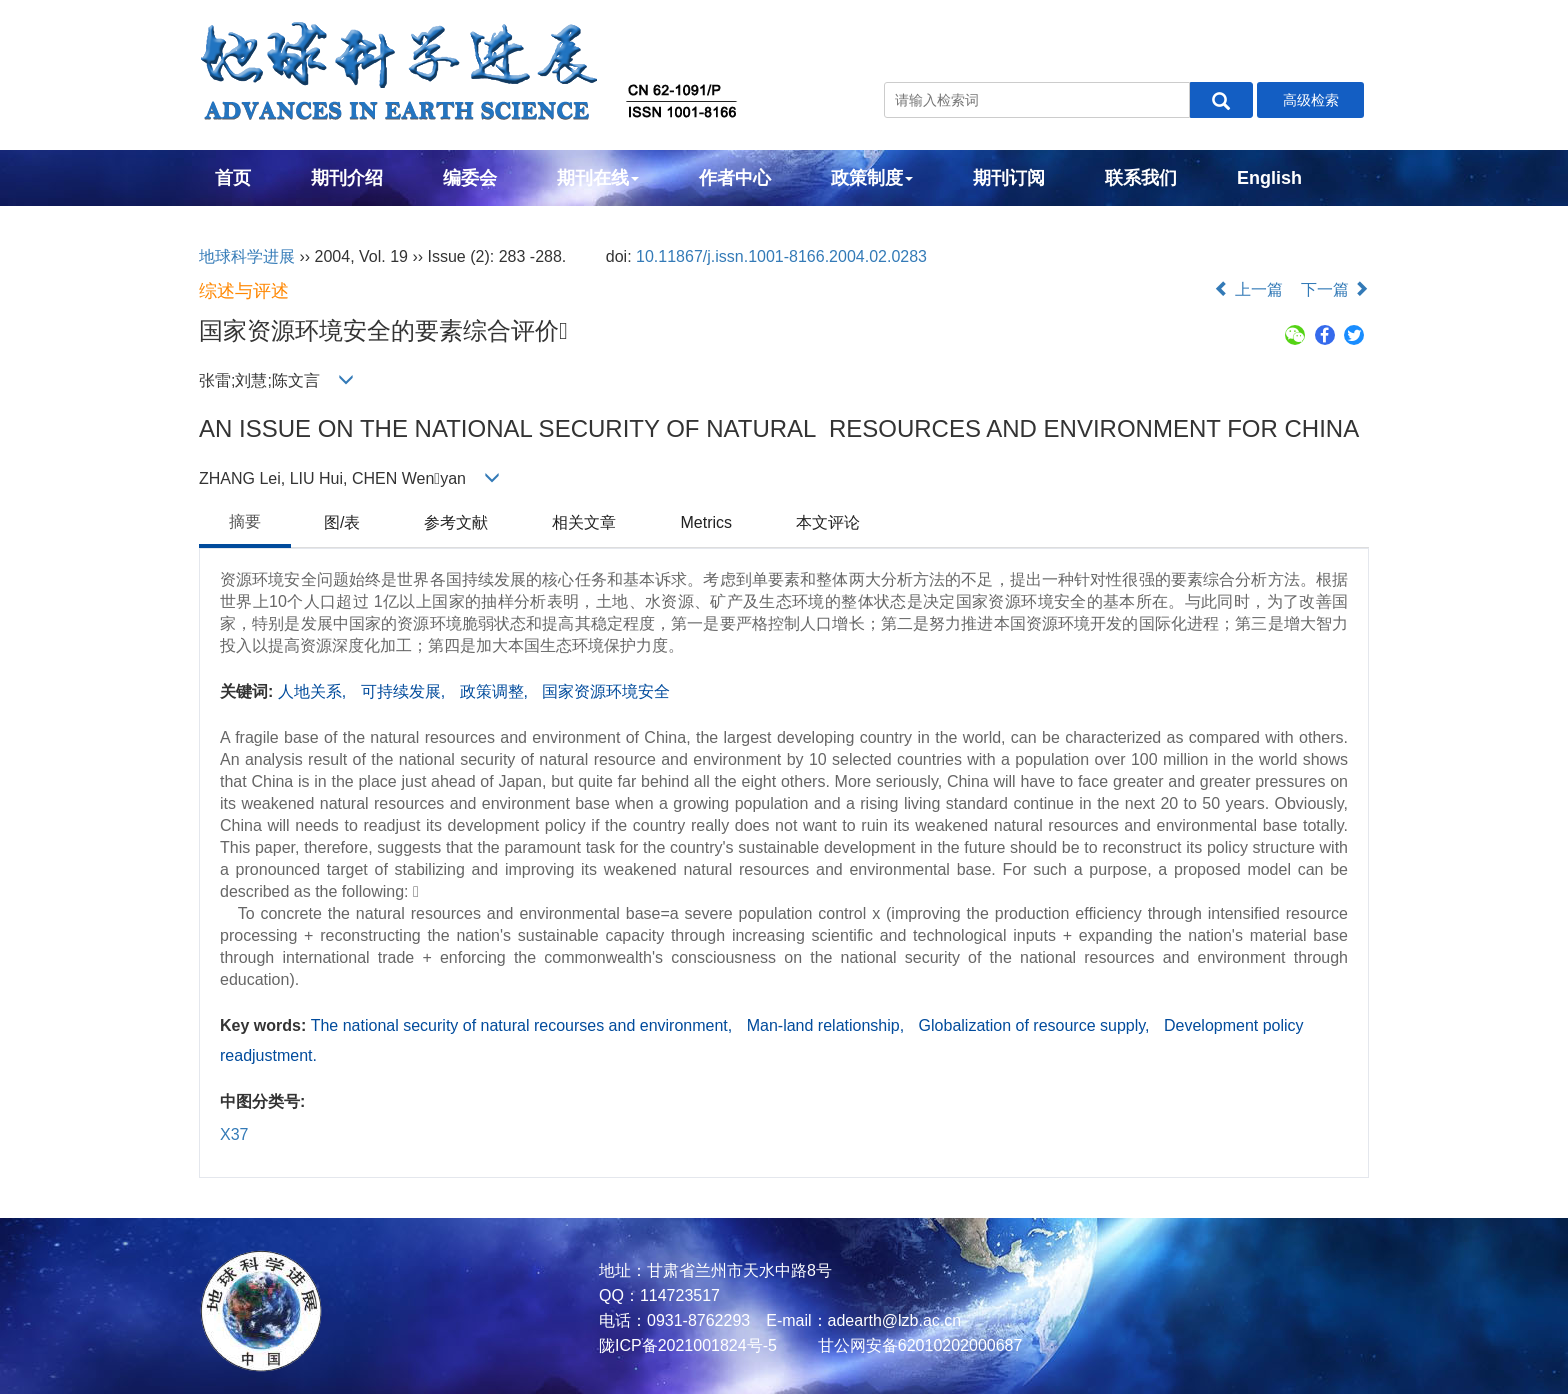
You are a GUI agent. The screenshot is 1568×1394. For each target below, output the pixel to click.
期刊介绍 (347, 178)
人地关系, (314, 691)
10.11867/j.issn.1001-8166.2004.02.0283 (781, 256)
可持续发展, (405, 691)
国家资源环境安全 (606, 691)
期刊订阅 (1009, 178)
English (1269, 178)
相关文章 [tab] (584, 522)
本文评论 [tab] (828, 522)
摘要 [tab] (245, 521)
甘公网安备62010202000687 (917, 1345)
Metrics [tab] (706, 522)
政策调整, (496, 691)
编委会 (470, 178)
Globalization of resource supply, (1036, 1025)
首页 (233, 178)
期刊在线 (598, 178)
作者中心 (735, 178)
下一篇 (1335, 289)
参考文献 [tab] (456, 522)
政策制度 (872, 178)
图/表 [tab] (342, 522)
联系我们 (1141, 178)
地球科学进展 (247, 256)
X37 (234, 1134)
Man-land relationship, (828, 1025)
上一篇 (1248, 289)
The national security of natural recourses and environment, (524, 1025)
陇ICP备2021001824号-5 (688, 1345)
